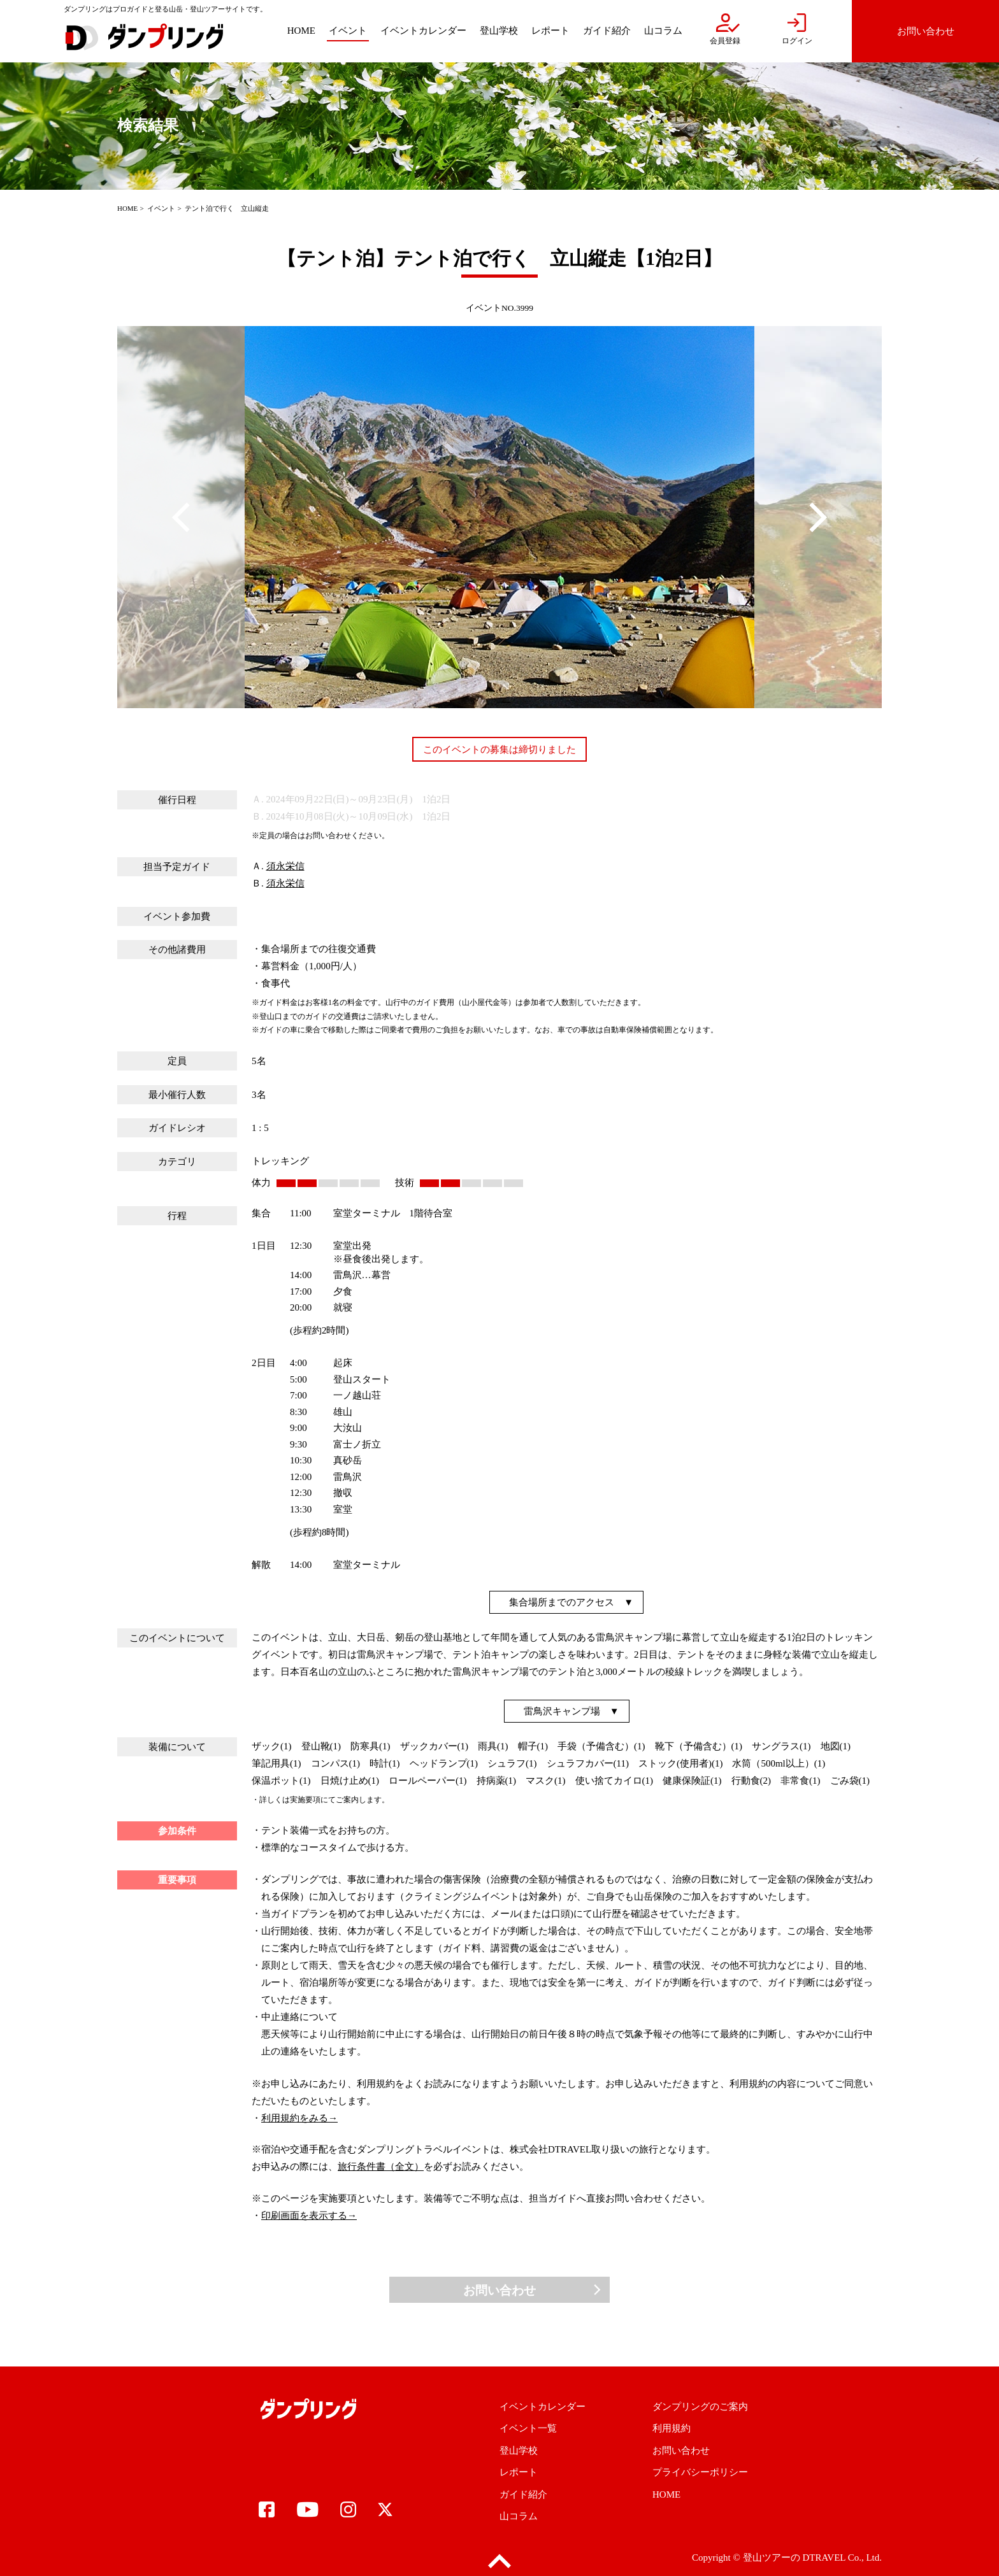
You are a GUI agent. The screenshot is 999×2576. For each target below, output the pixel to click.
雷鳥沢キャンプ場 (562, 1711)
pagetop (499, 2561)
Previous (181, 517)
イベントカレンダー (543, 2407)
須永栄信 (285, 866)
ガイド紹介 (523, 2494)
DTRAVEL (823, 2557)
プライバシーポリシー (700, 2472)
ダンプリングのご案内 (700, 2407)
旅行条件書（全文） (381, 2166)
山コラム (519, 2516)
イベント (161, 208)
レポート (519, 2472)
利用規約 (671, 2428)
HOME (127, 208)
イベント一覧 (528, 2428)
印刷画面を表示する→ (309, 2215)
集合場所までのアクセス (561, 1602)
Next (818, 517)
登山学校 (519, 2450)
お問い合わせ (499, 2290)
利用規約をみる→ (299, 2118)
